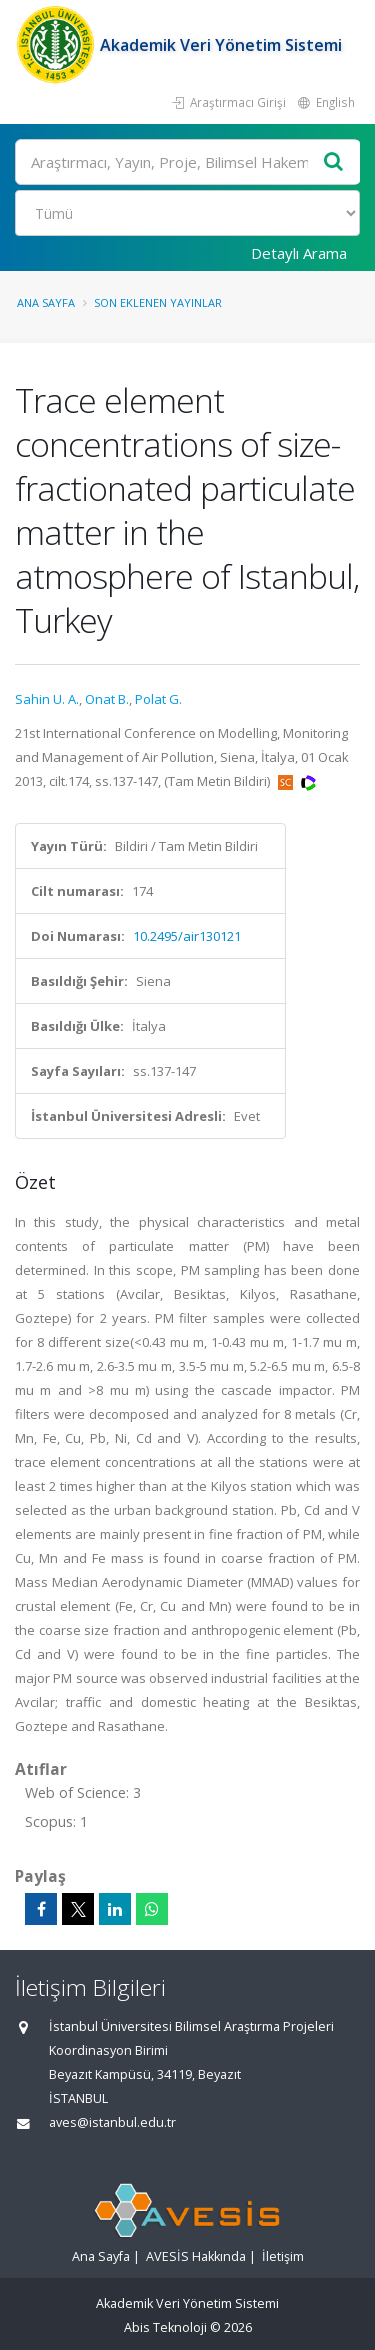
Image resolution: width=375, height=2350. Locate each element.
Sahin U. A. (47, 699)
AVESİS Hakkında (196, 2256)
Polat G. (158, 699)
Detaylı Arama (299, 253)
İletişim (283, 2256)
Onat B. (107, 699)
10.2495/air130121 (187, 936)
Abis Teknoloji (165, 2327)
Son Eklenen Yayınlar (158, 302)
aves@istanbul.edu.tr (112, 2122)
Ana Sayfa (46, 302)
